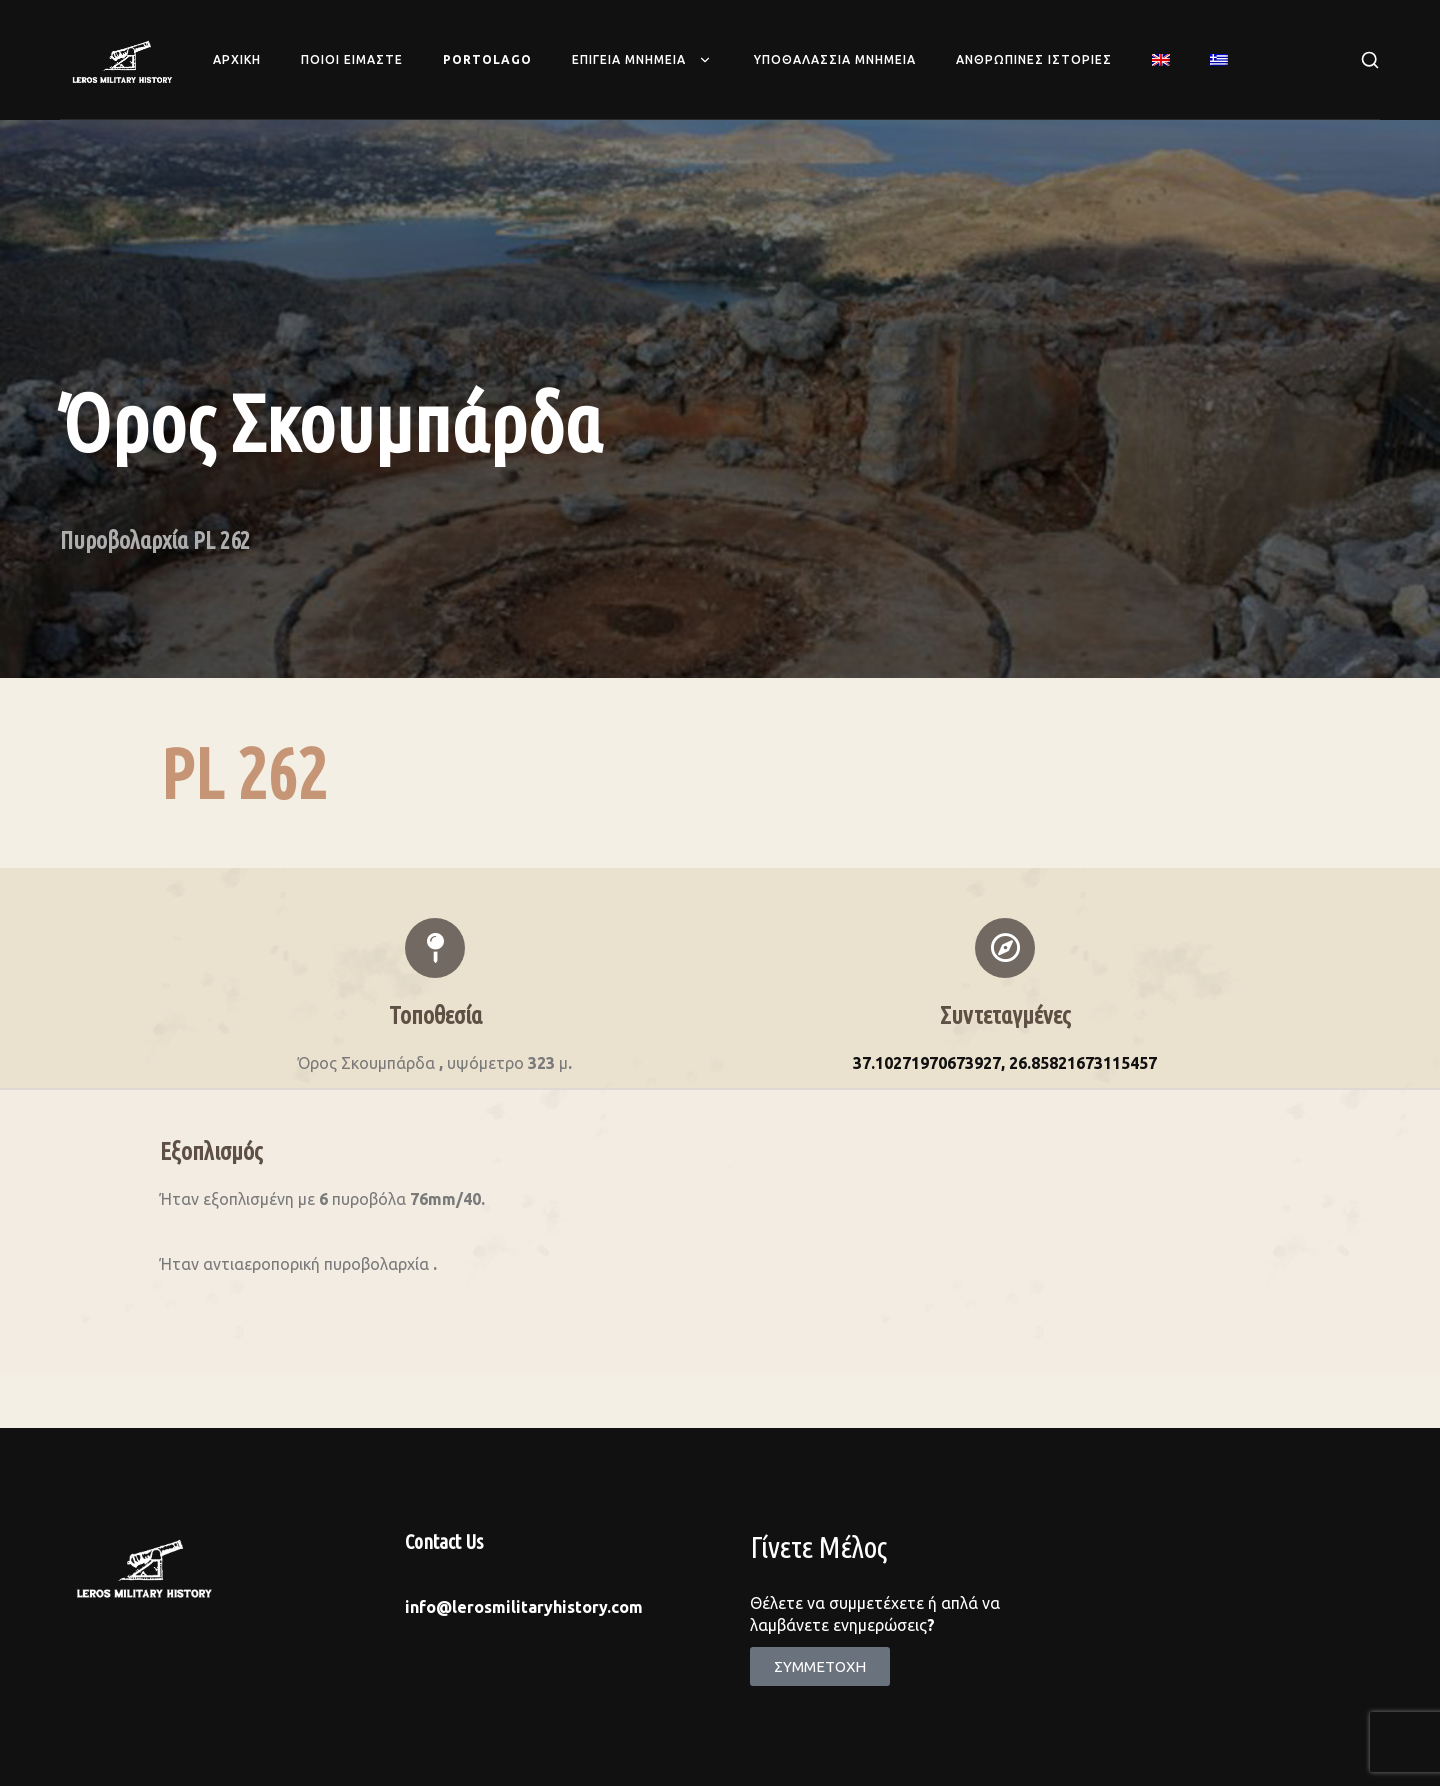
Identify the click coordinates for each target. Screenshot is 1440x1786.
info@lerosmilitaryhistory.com (524, 1607)
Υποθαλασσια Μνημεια (835, 59)
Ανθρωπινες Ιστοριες (1034, 59)
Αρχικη (237, 59)
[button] (820, 1666)
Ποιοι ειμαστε (352, 59)
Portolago (487, 59)
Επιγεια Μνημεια (643, 60)
